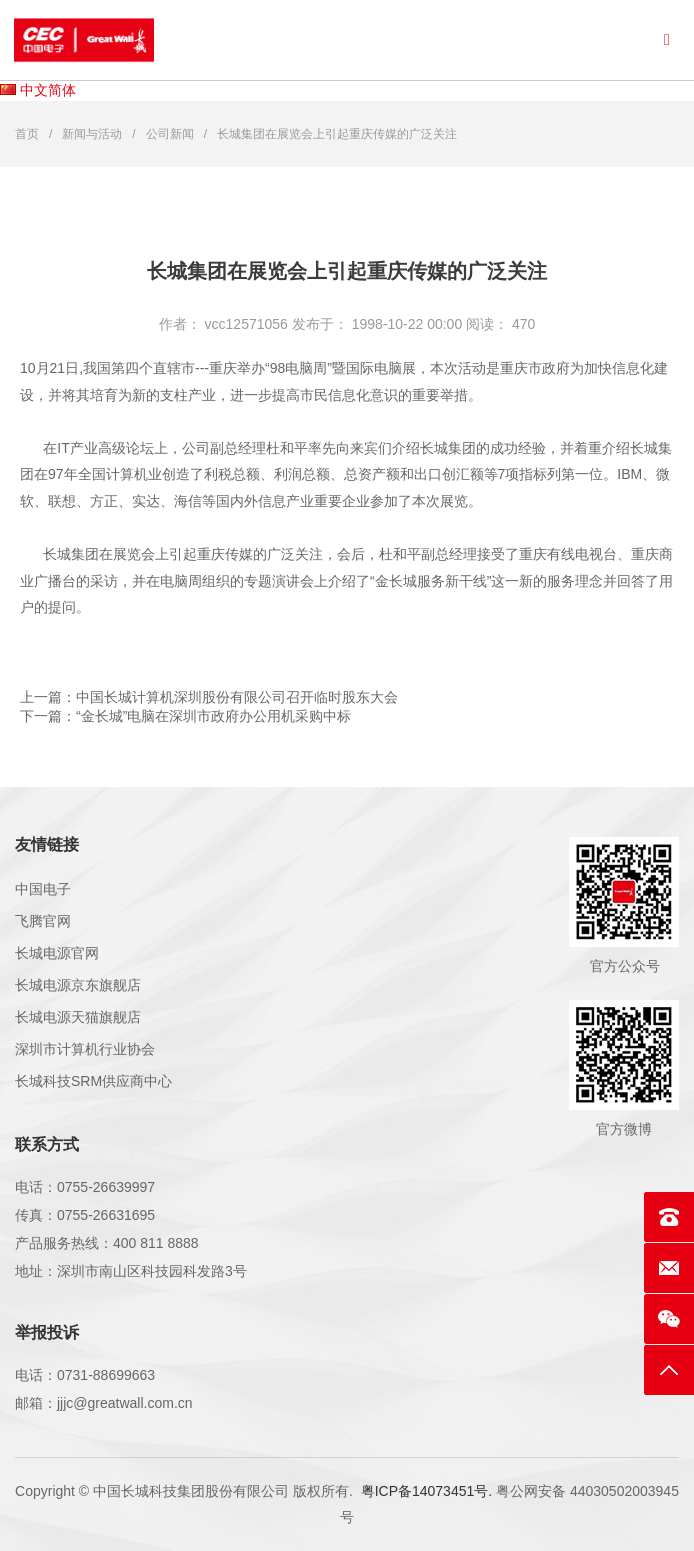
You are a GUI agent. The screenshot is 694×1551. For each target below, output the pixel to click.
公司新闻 (170, 134)
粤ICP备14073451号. (427, 1491)
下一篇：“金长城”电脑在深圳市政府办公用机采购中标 (185, 716)
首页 (27, 134)
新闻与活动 (92, 134)
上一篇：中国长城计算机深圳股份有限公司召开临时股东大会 (209, 697)
